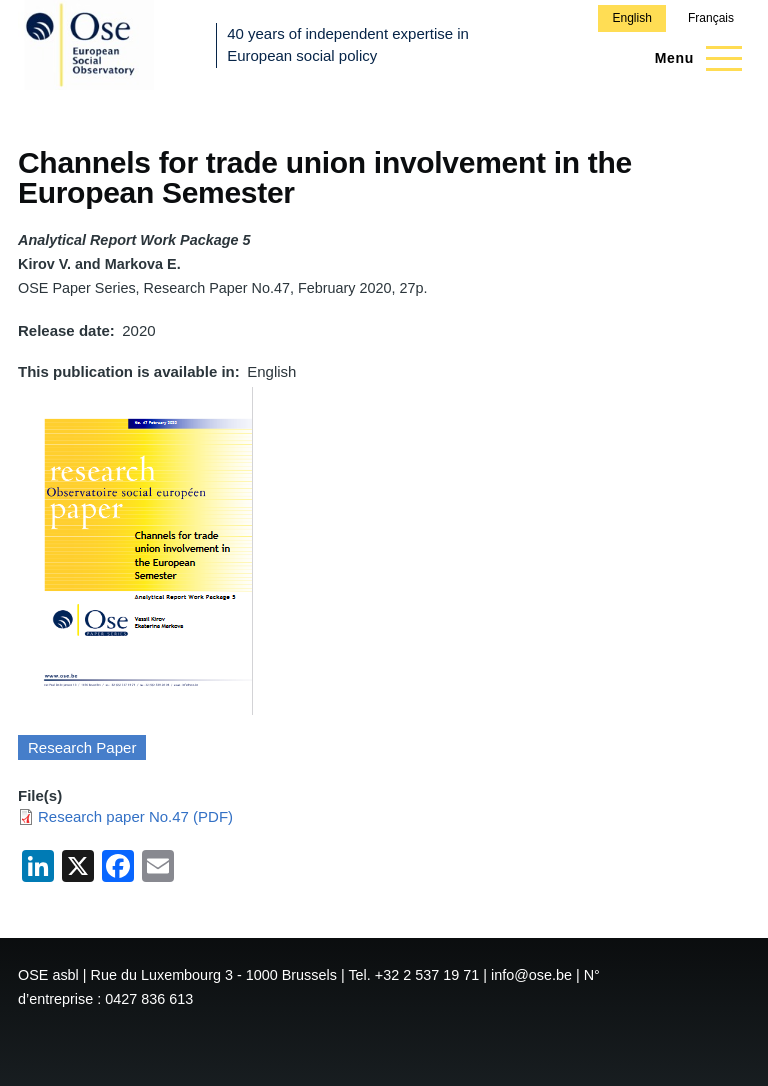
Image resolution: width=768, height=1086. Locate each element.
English (631, 18)
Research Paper (82, 747)
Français (711, 18)
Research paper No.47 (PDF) (135, 816)
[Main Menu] (692, 58)
